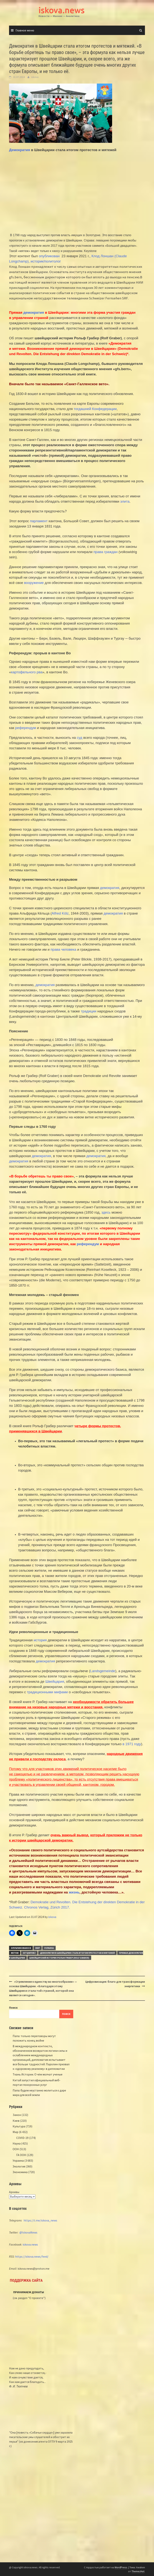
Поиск (13, 2007)
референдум (25, 728)
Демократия (19, 150)
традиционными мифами (47, 1692)
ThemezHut (138, 2571)
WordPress (121, 2567)
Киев (16, 2120)
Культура (19, 2126)
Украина (49, 1948)
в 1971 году (131, 1744)
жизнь (74, 1892)
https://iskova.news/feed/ (32, 2256)
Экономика (20, 2172)
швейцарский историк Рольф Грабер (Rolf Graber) (59, 1957)
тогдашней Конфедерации (95, 409)
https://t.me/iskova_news (40, 2220)
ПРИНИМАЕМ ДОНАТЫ (28, 2292)
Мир (37, 1948)
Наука (17, 2143)
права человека (63, 949)
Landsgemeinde (102, 1671)
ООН (16, 2149)
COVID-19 (22, 2138)
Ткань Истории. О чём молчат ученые (37, 2074)
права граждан (105, 552)
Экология (19, 2166)
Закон (17, 2115)
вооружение (34, 583)
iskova (34, 77)
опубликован (49, 256)
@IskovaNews (28, 2232)
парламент (39, 521)
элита (124, 501)
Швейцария (54, 1681)
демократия (33, 312)
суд (79, 738)
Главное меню (24, 30)
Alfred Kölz (60, 913)
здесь (105, 1212)
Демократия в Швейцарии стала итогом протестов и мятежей (77, 1952)
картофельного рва (26, 672)
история (40, 1640)
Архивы (14, 2192)
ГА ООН (21, 2155)
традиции (88, 1011)
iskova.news (61, 10)
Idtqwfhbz (29, 1952)
